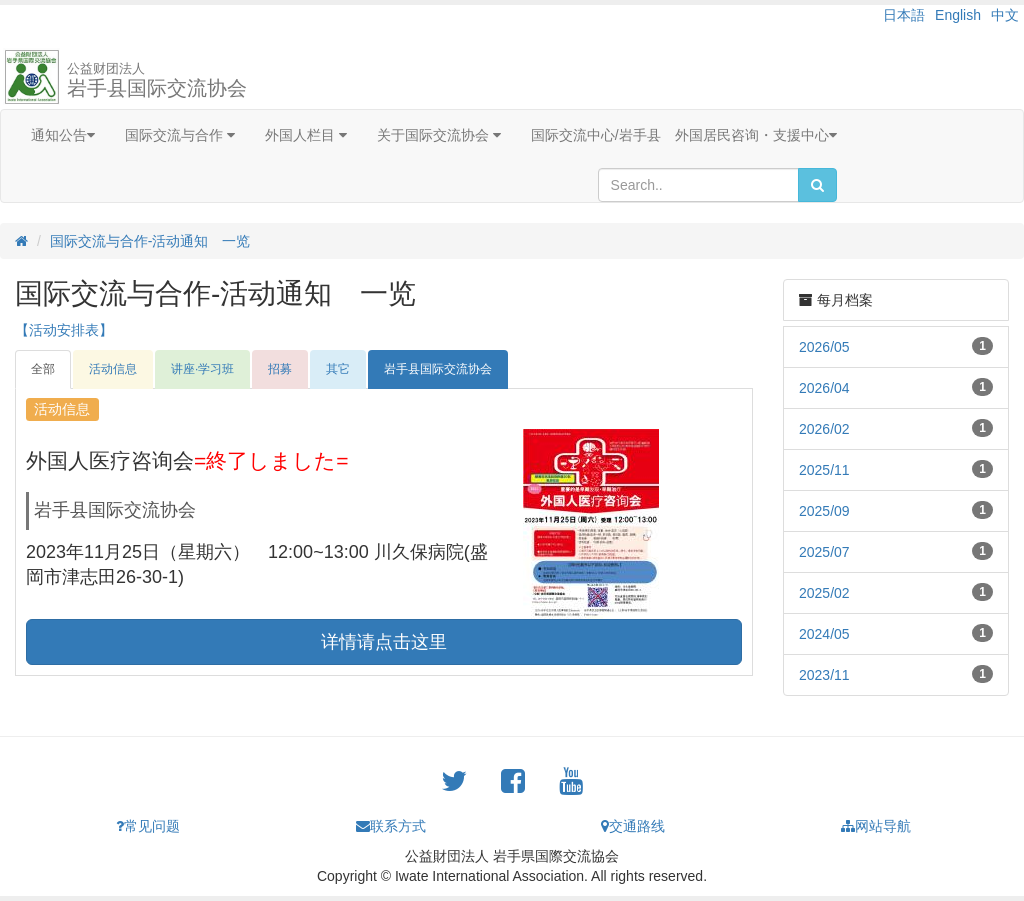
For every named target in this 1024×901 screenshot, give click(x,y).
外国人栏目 (306, 135)
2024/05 (824, 634)
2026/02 (824, 429)
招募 (280, 369)
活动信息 (113, 369)
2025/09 (824, 511)
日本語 (904, 15)
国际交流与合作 (180, 135)
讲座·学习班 (202, 369)
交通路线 (633, 826)
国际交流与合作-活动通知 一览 (150, 241)
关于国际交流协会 (439, 135)
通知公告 (63, 135)
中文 (1005, 15)
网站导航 (876, 826)
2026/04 (824, 388)
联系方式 (391, 826)
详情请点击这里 (384, 642)
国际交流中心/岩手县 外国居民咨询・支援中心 (684, 135)
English (958, 15)
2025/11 (824, 470)
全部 (43, 369)
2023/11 (824, 675)
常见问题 (148, 826)
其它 (338, 369)
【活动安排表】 (64, 330)
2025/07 (824, 552)
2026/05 (824, 347)
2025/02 (824, 593)
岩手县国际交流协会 (157, 80)
